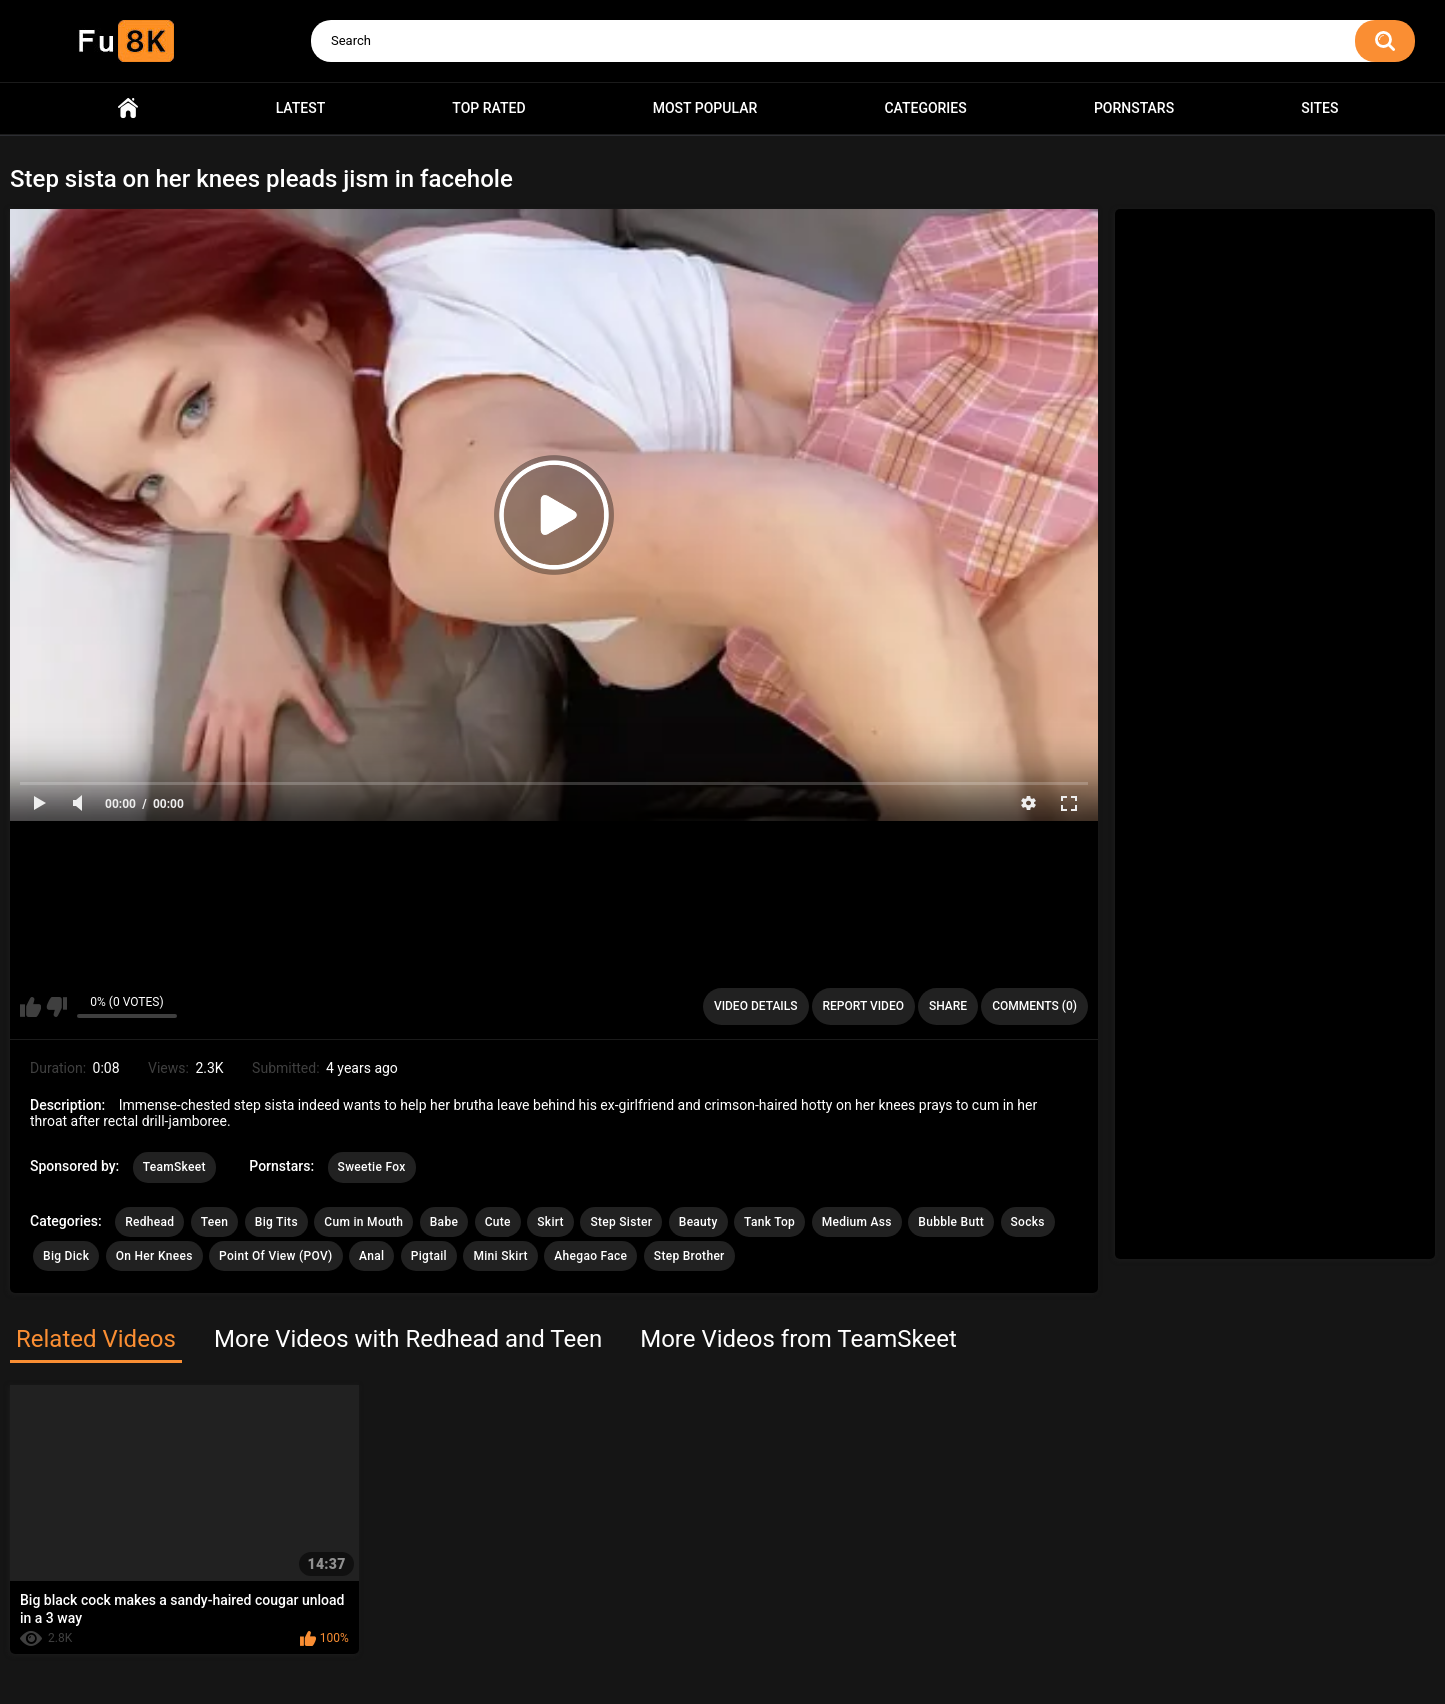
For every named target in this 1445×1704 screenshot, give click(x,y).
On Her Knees (154, 1256)
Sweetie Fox (372, 1167)
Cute (498, 1222)
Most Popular (705, 108)
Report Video (863, 1006)
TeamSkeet (174, 1167)
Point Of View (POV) (275, 1256)
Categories (925, 108)
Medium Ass (857, 1222)
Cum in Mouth (363, 1222)
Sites (1319, 108)
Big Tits (276, 1222)
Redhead (149, 1222)
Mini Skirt (500, 1256)
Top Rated (488, 108)
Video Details (756, 1006)
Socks (1028, 1222)
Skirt (550, 1222)
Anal (371, 1256)
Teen (215, 1222)
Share (948, 1006)
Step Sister (621, 1222)
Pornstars (1134, 108)
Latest (301, 108)
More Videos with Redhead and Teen (408, 1339)
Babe (444, 1222)
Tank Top (769, 1222)
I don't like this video (56, 1007)
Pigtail (429, 1256)
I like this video (30, 1007)
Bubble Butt (951, 1222)
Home (128, 108)
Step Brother (689, 1256)
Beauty (698, 1222)
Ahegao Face (590, 1256)
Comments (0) (1034, 1006)
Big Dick (66, 1256)
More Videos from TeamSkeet (798, 1339)
